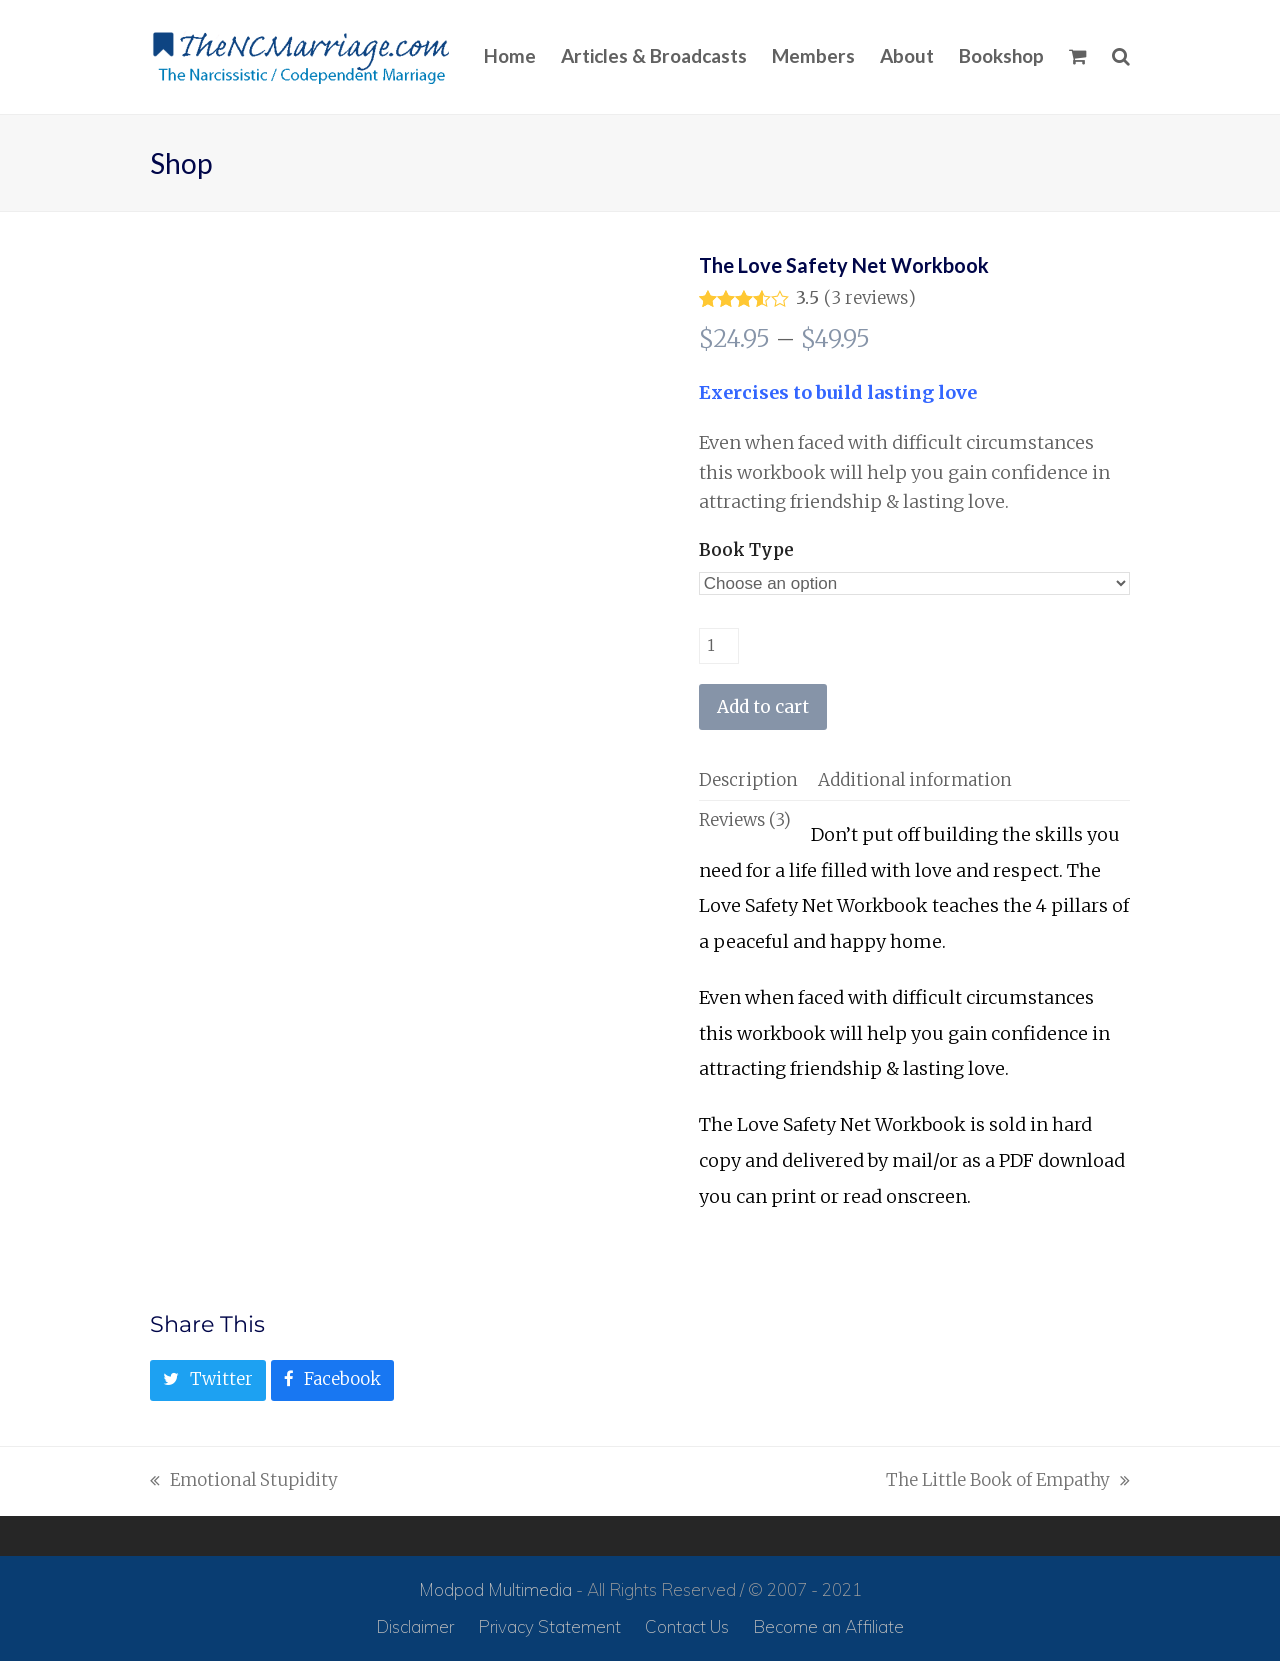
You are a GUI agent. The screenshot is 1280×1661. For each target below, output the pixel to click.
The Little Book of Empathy (1008, 1482)
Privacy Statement (549, 1626)
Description (748, 780)
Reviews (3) (745, 820)
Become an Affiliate (828, 1626)
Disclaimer (415, 1626)
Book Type (746, 550)
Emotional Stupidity (244, 1482)
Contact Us (687, 1626)
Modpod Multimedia (495, 1589)
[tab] (748, 780)
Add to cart (763, 707)
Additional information (915, 780)
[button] (1078, 57)
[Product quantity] (719, 646)
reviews (869, 298)
